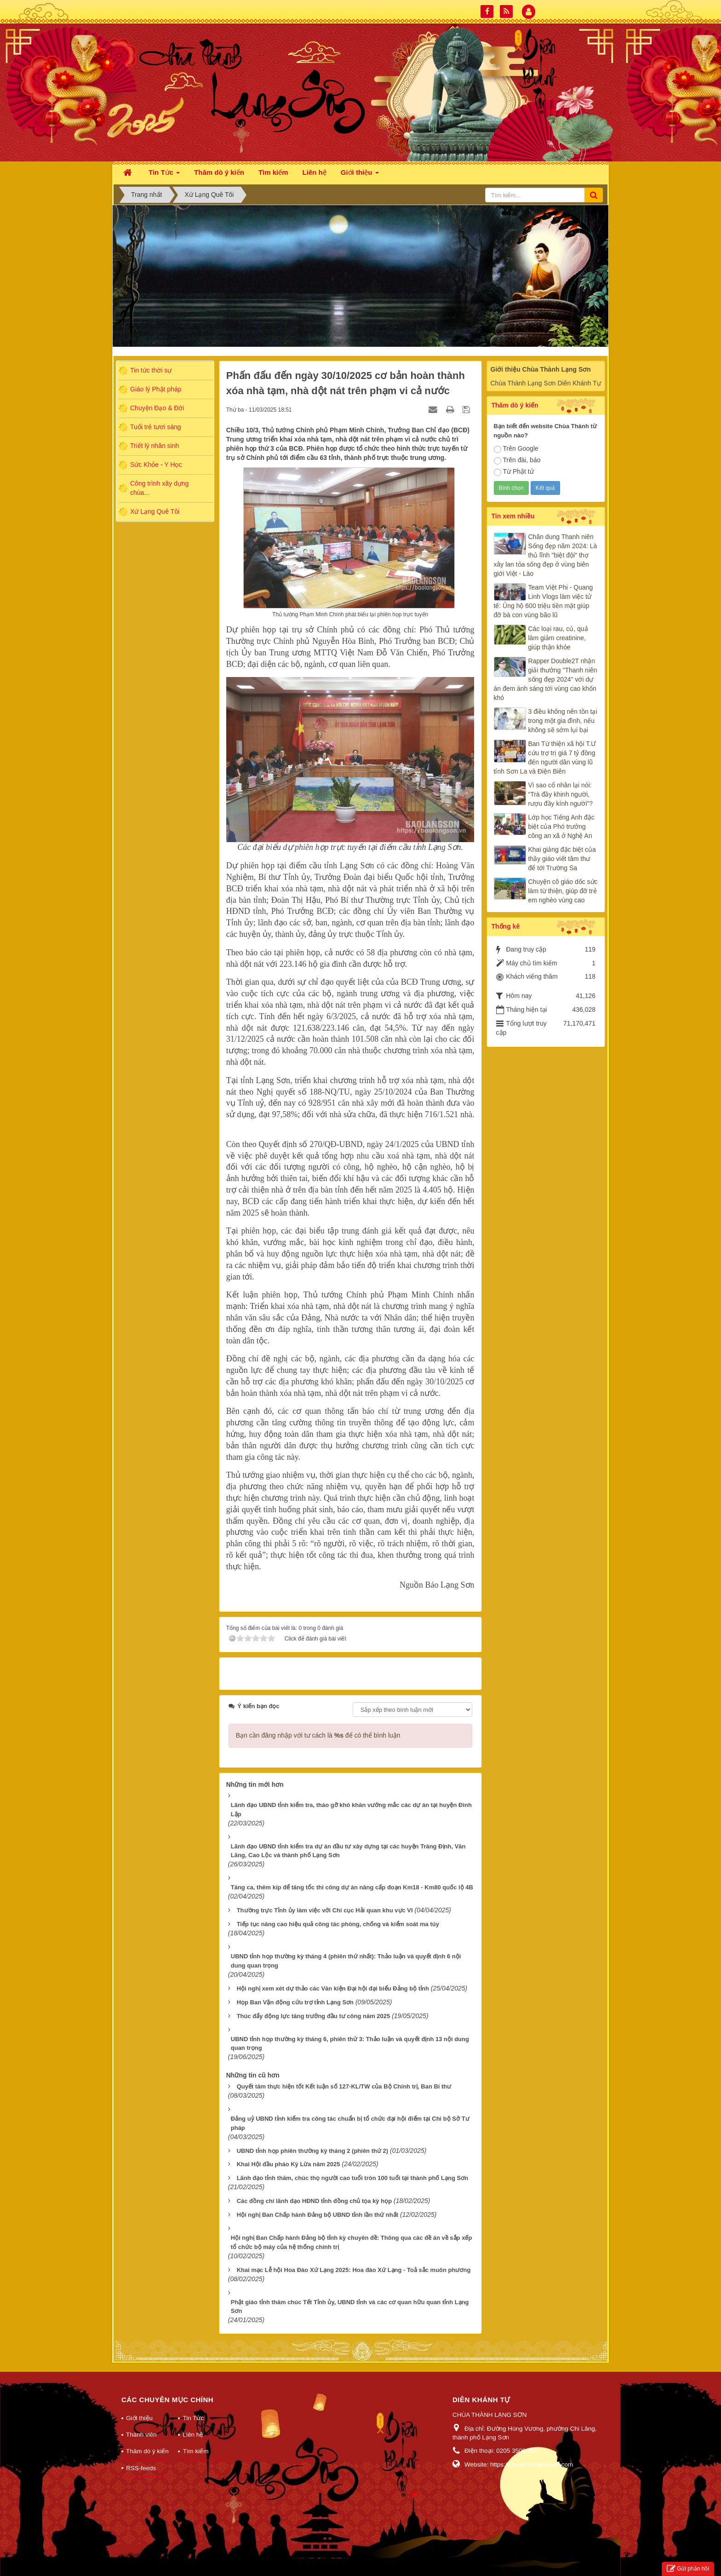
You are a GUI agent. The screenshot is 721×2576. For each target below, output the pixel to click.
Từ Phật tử (514, 472)
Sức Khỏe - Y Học (156, 464)
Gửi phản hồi (688, 2569)
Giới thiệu (139, 2406)
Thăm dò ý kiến (147, 2439)
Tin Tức (193, 2406)
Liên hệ (193, 2422)
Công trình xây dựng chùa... (159, 488)
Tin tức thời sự (151, 370)
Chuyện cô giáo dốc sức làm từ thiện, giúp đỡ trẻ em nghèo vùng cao (563, 891)
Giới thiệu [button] (360, 175)
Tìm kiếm (195, 2439)
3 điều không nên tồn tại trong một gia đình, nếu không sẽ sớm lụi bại (562, 721)
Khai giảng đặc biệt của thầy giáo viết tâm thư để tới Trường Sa (562, 859)
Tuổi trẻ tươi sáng (155, 426)
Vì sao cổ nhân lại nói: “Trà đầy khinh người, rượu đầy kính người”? (560, 794)
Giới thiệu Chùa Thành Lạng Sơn (541, 369)
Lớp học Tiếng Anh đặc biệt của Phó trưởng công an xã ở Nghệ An (561, 826)
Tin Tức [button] (164, 175)
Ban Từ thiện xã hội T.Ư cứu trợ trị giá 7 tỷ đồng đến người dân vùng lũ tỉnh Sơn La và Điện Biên (545, 757)
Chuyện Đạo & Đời (157, 408)
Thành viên (141, 2422)
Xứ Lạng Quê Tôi (154, 511)
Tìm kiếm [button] (273, 172)
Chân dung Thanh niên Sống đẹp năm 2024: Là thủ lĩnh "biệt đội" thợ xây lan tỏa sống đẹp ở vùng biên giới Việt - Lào (545, 555)
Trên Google (516, 449)
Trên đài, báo (517, 460)
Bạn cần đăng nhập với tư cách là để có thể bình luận (318, 1723)
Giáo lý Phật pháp (156, 389)
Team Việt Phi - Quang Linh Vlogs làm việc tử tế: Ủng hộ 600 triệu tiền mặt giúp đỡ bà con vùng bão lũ (543, 601)
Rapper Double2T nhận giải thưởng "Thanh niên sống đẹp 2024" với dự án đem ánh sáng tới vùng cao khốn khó (545, 679)
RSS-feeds (141, 2456)
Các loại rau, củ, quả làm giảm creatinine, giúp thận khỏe (558, 638)
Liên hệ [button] (314, 172)
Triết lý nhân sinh (154, 445)
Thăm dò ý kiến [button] (219, 172)
